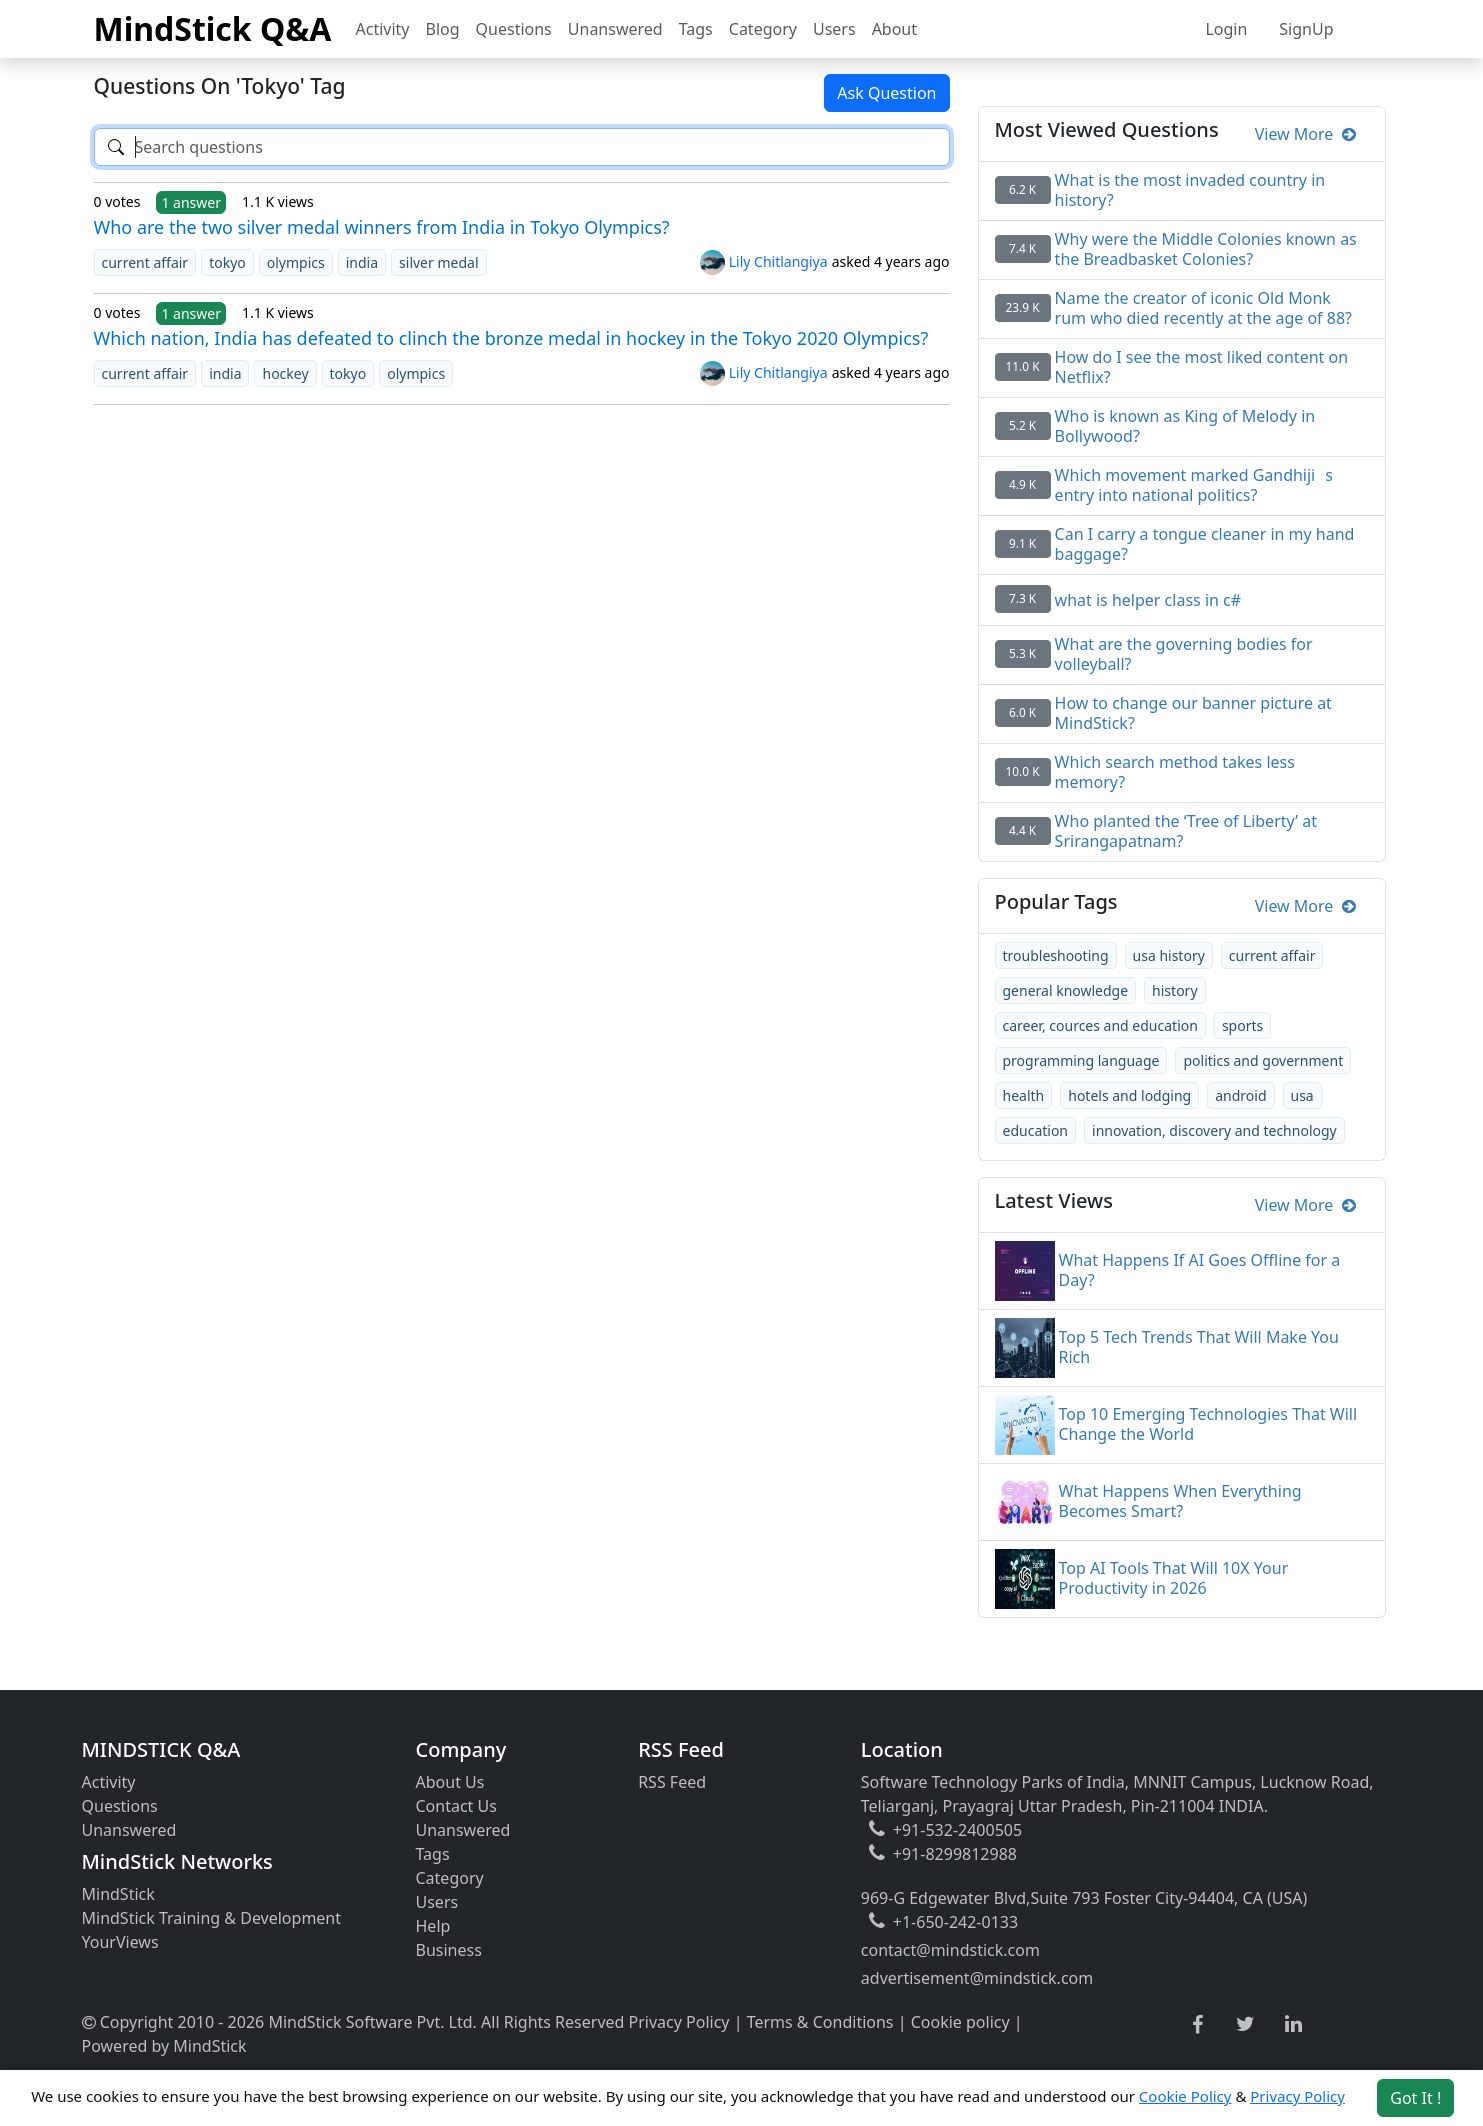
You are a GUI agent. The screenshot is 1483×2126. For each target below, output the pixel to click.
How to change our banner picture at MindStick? (1193, 713)
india (362, 262)
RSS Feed (672, 1782)
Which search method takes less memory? (1175, 772)
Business (449, 1950)
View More (1305, 134)
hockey (285, 373)
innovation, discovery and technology (1214, 1130)
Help (433, 1926)
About (894, 29)
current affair (145, 262)
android (1240, 1095)
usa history (1169, 955)
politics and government (1263, 1060)
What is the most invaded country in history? (1190, 190)
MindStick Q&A (213, 28)
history (1174, 990)
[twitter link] (1245, 2025)
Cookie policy (960, 2022)
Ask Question (886, 93)
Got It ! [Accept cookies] (1415, 2098)
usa (1302, 1095)
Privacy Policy (679, 2022)
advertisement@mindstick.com (977, 1978)
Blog (443, 29)
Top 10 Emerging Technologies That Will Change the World (1208, 1424)
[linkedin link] (1293, 2025)
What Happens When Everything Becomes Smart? (1180, 1501)
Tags (696, 29)
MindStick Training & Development (212, 1918)
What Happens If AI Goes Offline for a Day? (1200, 1270)
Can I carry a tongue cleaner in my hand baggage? (1205, 544)
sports (1242, 1025)
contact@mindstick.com (950, 1950)
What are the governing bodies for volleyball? (1184, 654)
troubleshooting (1056, 955)
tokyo (227, 262)
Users (834, 29)
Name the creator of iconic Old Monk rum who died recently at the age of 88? (1203, 308)
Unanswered (615, 29)
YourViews (120, 1942)
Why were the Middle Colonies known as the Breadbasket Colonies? (1206, 249)
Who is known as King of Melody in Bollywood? (1185, 426)
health (1024, 1095)
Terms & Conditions (820, 2022)
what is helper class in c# (1148, 600)
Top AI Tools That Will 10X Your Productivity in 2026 (1174, 1578)
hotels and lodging (1129, 1095)
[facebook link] (1197, 2025)
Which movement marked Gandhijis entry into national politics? (1194, 485)
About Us (450, 1782)
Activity (383, 29)
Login (1226, 29)
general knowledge (1066, 990)
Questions (514, 29)
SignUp (1306, 29)
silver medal (438, 262)
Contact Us (456, 1806)
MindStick (118, 1894)
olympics (296, 262)
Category (763, 29)
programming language (1081, 1060)
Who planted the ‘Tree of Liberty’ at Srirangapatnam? (1186, 831)
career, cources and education (1100, 1025)
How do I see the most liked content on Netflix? (1201, 367)
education (1036, 1130)
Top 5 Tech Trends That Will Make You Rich (1199, 1347)
